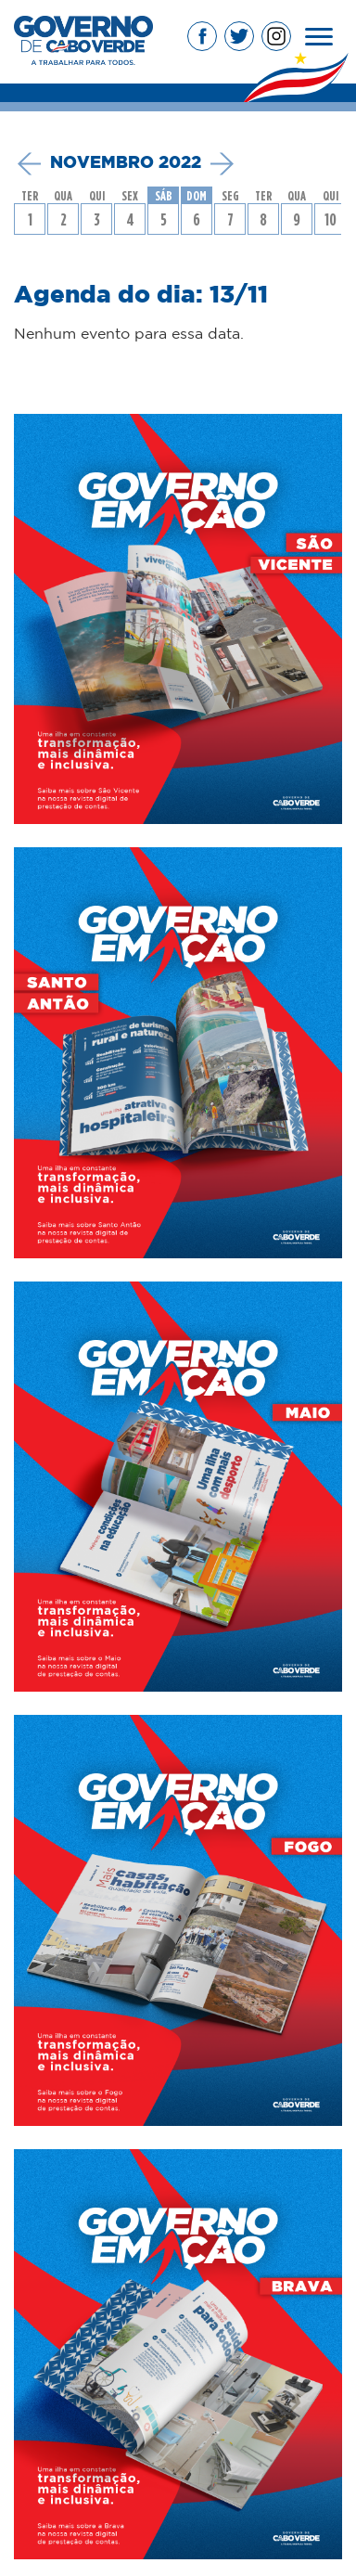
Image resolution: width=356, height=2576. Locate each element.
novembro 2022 (125, 163)
